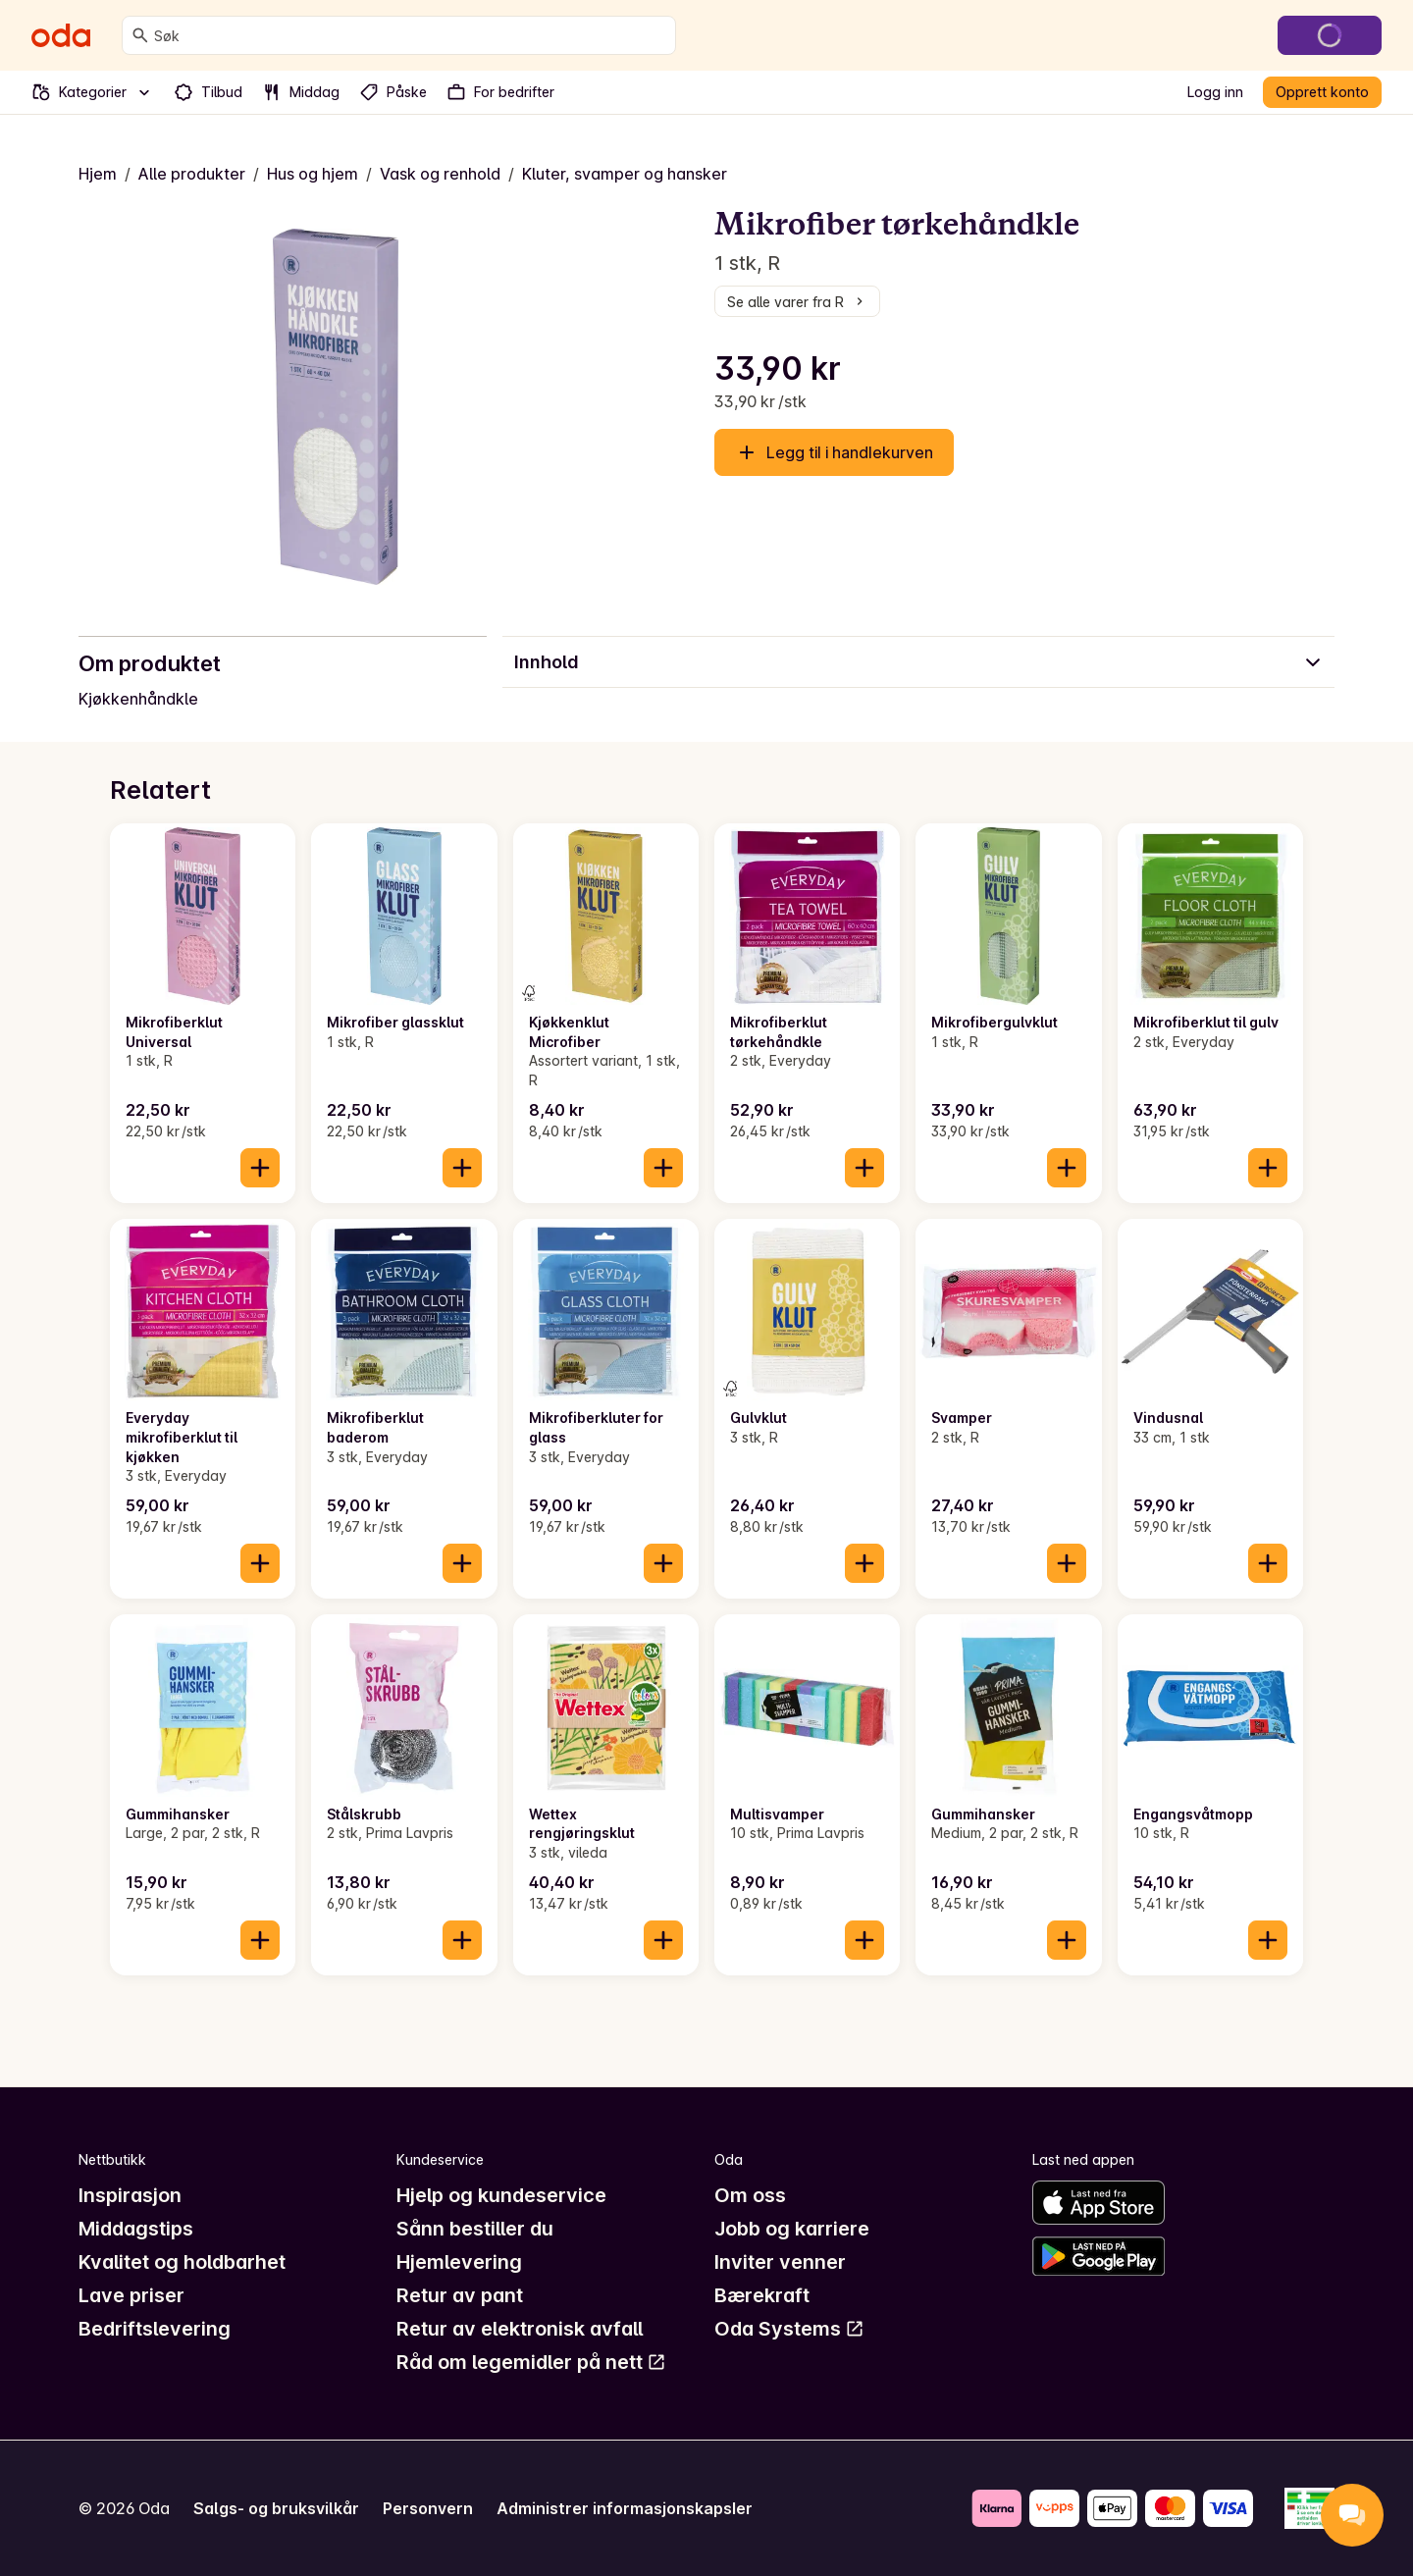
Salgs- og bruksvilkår (276, 2508)
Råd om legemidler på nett (531, 2362)
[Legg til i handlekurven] (260, 1167)
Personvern (428, 2508)
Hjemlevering (459, 2262)
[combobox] (410, 35)
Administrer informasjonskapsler (625, 2508)
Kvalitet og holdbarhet (182, 2262)
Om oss (750, 2195)
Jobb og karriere (791, 2228)
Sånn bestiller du (474, 2228)
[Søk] (140, 35)
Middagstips (135, 2228)
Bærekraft (762, 2295)
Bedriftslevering (154, 2328)
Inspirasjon (130, 2195)
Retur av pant (459, 2295)
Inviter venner (780, 2262)
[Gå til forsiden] (60, 35)
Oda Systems (789, 2328)
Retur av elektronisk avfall (519, 2328)
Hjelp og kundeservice (501, 2195)
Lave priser (131, 2295)
